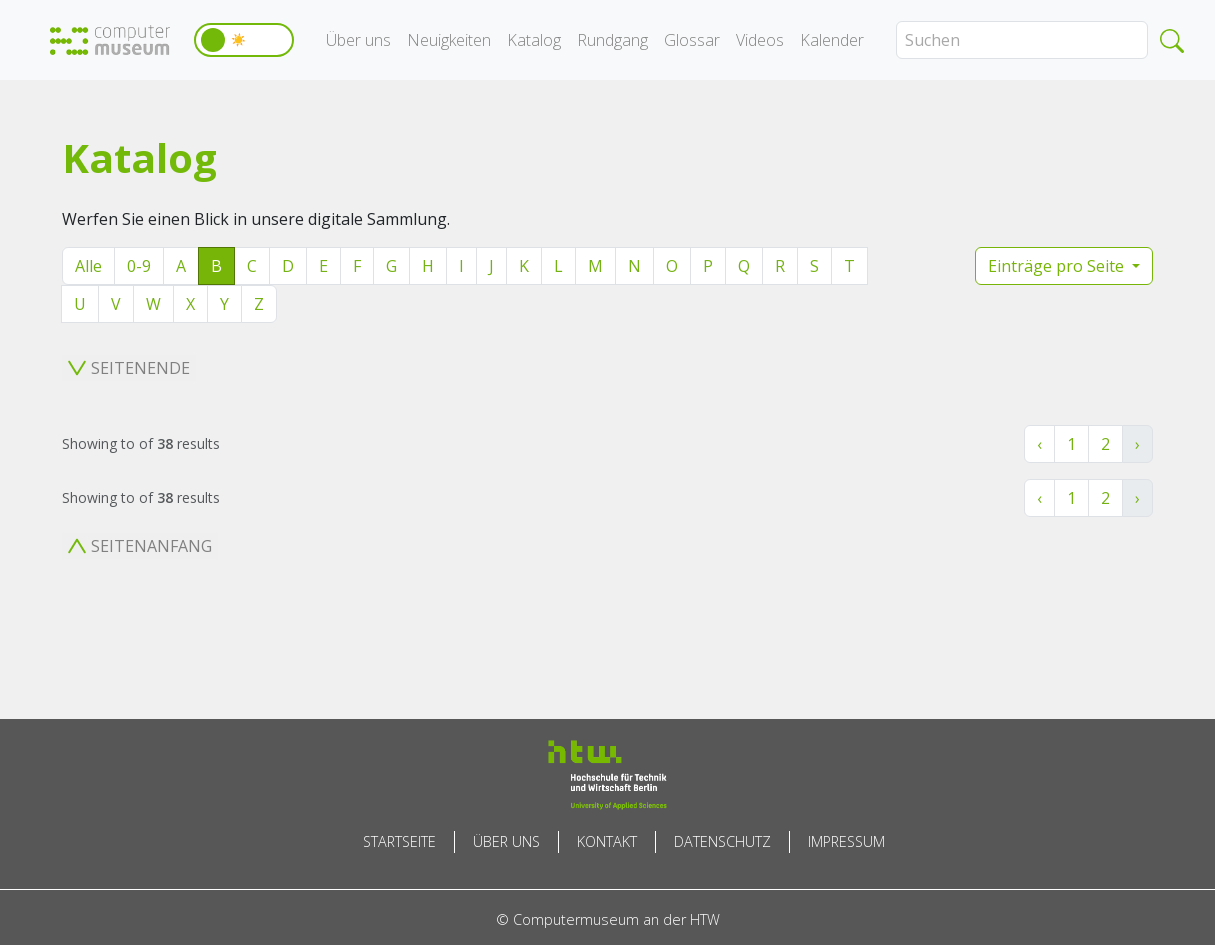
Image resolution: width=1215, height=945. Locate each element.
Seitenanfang (140, 546)
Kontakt (607, 841)
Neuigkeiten (449, 40)
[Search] (1022, 40)
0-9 (139, 266)
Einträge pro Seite (1058, 266)
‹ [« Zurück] (1039, 444)
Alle (88, 266)
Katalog (534, 40)
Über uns (358, 40)
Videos (760, 40)
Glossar (692, 40)
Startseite (399, 841)
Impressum (846, 841)
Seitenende (129, 368)
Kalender (832, 40)
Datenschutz (722, 841)
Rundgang (612, 40)
